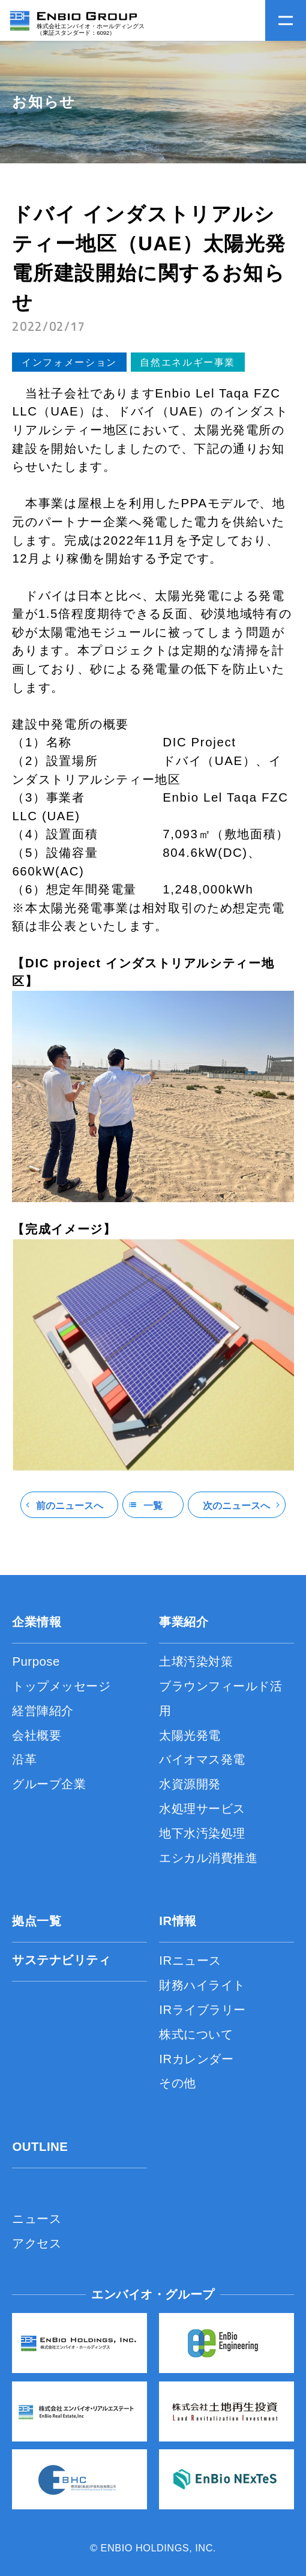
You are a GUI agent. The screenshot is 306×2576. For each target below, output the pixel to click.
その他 (177, 2083)
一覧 (153, 1505)
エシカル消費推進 (208, 1857)
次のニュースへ (236, 1505)
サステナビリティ (61, 1960)
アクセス (36, 2243)
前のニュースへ (69, 1505)
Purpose (36, 1661)
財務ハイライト (202, 1985)
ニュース (36, 2218)
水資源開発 (190, 1784)
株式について (196, 2034)
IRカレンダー (196, 2059)
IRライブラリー (202, 2009)
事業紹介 (183, 1621)
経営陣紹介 (43, 1710)
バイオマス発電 (202, 1759)
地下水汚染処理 (202, 1833)
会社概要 (36, 1735)
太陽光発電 (190, 1735)
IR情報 (177, 1920)
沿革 (24, 1759)
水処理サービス (202, 1808)
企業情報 (36, 1621)
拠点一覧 (36, 1920)
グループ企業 (49, 1784)
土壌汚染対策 (196, 1661)
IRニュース (190, 1960)
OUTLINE (40, 2146)
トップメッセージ (61, 1686)
